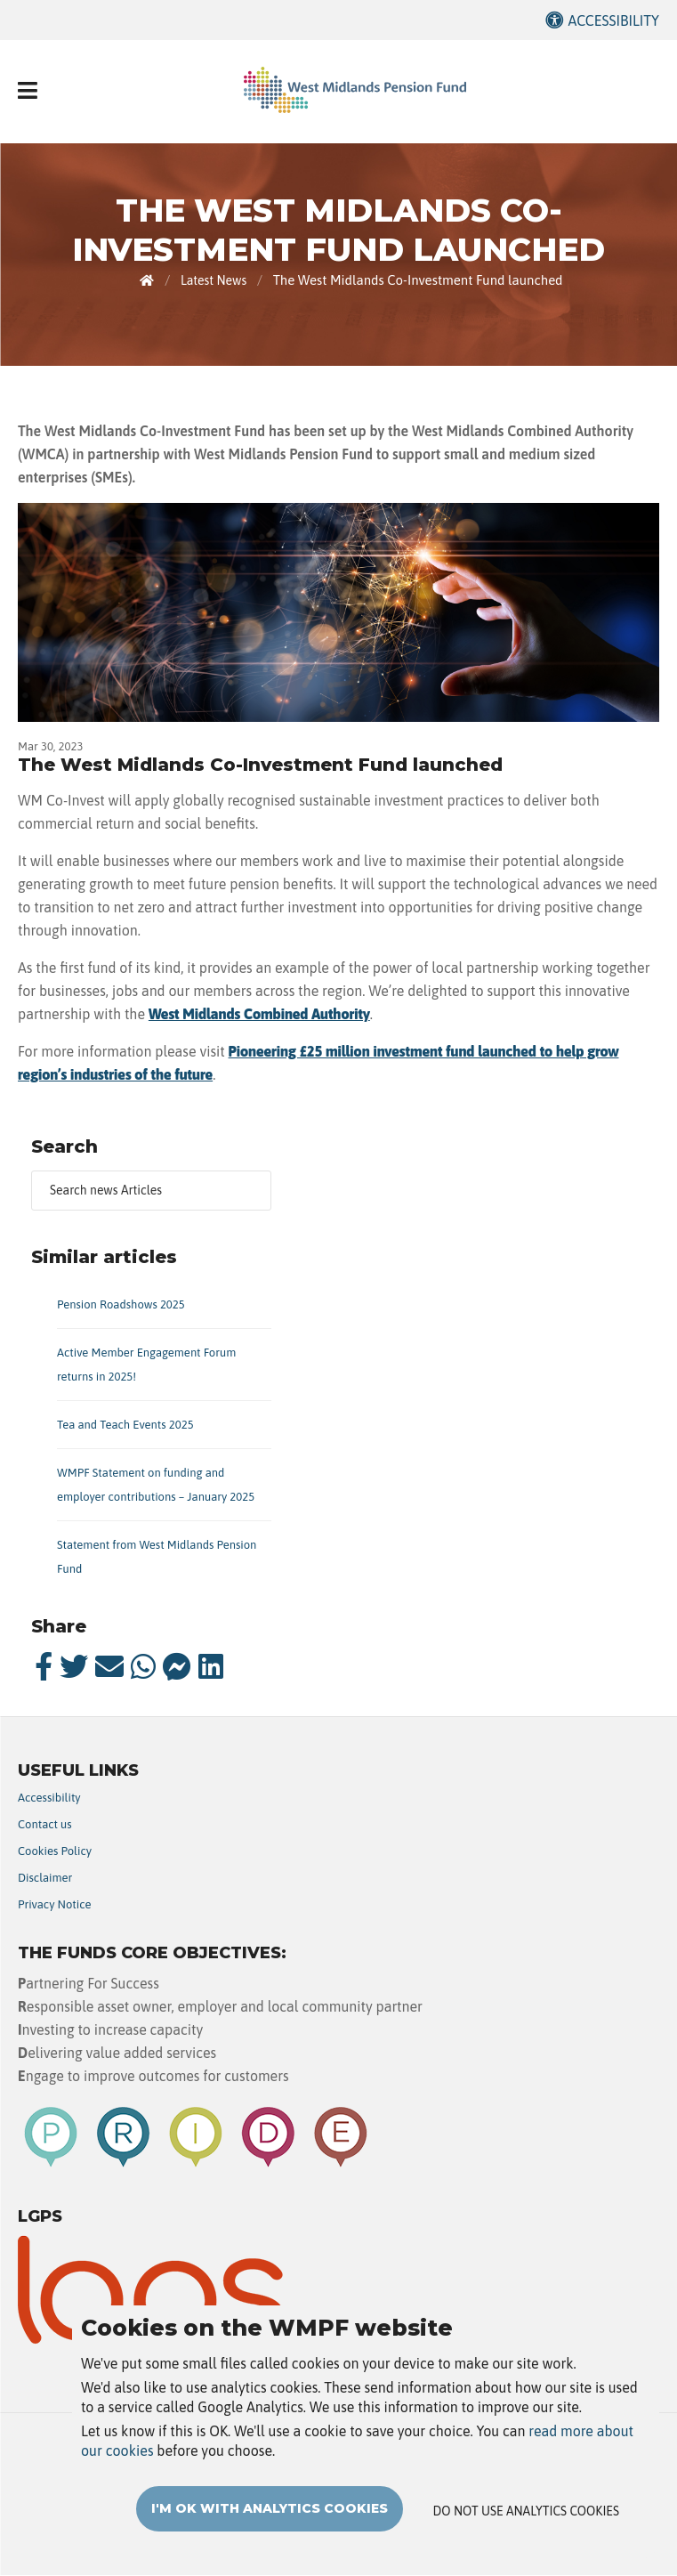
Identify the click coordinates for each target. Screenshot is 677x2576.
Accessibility (613, 20)
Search (64, 1146)
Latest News (213, 280)
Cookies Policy (55, 1851)
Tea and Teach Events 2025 (125, 1424)
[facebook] (43, 1666)
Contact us (45, 1824)
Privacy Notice (55, 1904)
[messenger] (177, 1666)
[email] (109, 1666)
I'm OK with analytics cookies (269, 2508)
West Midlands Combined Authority (259, 1014)
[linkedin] (211, 1666)
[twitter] (74, 1666)
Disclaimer (45, 1877)
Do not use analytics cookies (526, 2511)
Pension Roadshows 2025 (121, 1304)
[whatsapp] (143, 1666)
